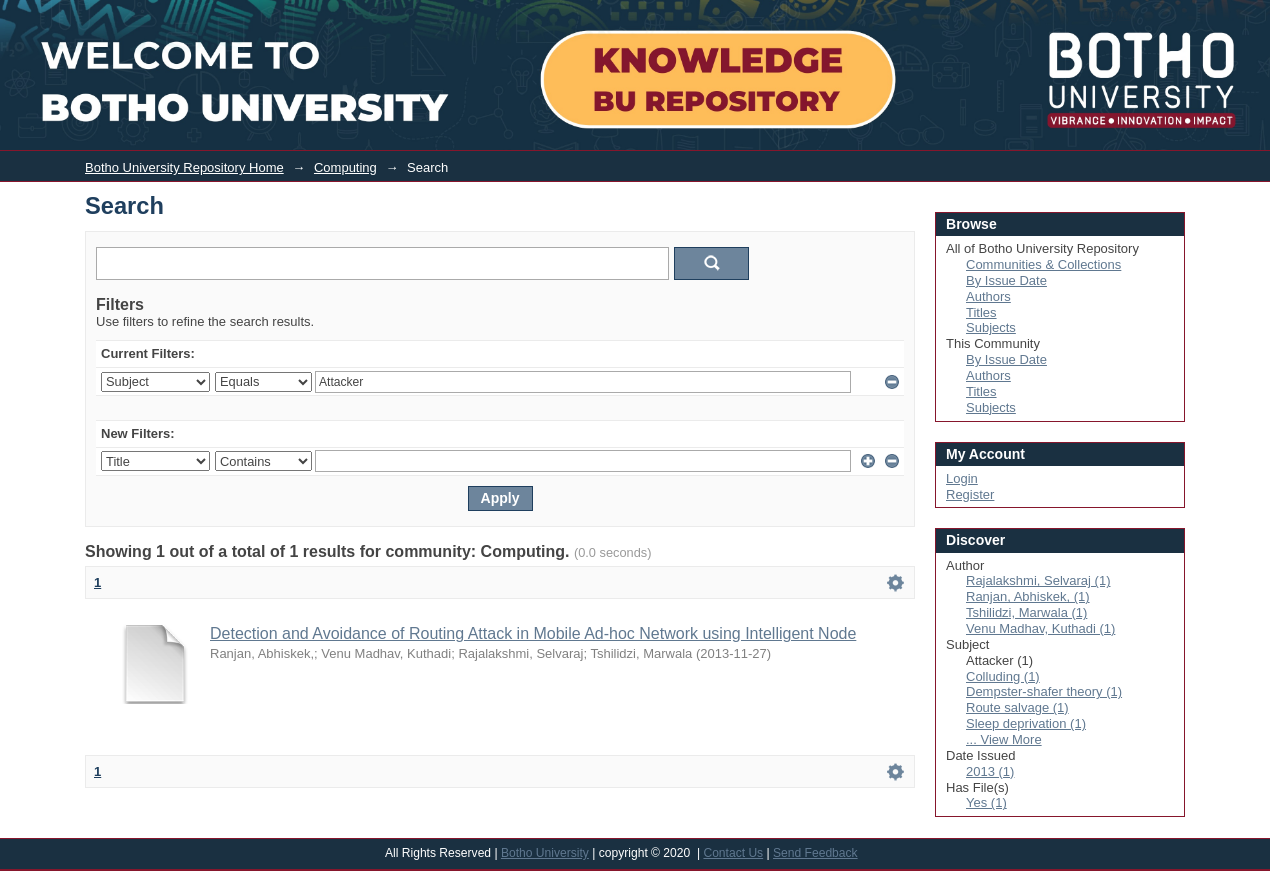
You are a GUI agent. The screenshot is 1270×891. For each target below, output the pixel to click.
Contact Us (733, 853)
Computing (345, 167)
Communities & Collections (1043, 264)
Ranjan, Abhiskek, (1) (1028, 596)
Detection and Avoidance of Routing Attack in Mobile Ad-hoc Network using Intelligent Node (533, 633)
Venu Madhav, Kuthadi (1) (1040, 628)
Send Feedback (815, 853)
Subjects (991, 327)
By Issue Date (1006, 280)
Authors (988, 296)
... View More (1004, 739)
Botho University (545, 853)
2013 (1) (990, 771)
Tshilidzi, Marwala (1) (1026, 612)
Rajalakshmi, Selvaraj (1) (1038, 580)
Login (1111, 13)
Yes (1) (986, 802)
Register (970, 494)
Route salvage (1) (1017, 707)
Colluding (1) (1003, 676)
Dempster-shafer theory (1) (1044, 691)
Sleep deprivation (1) (1026, 723)
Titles (981, 312)
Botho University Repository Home (184, 167)
